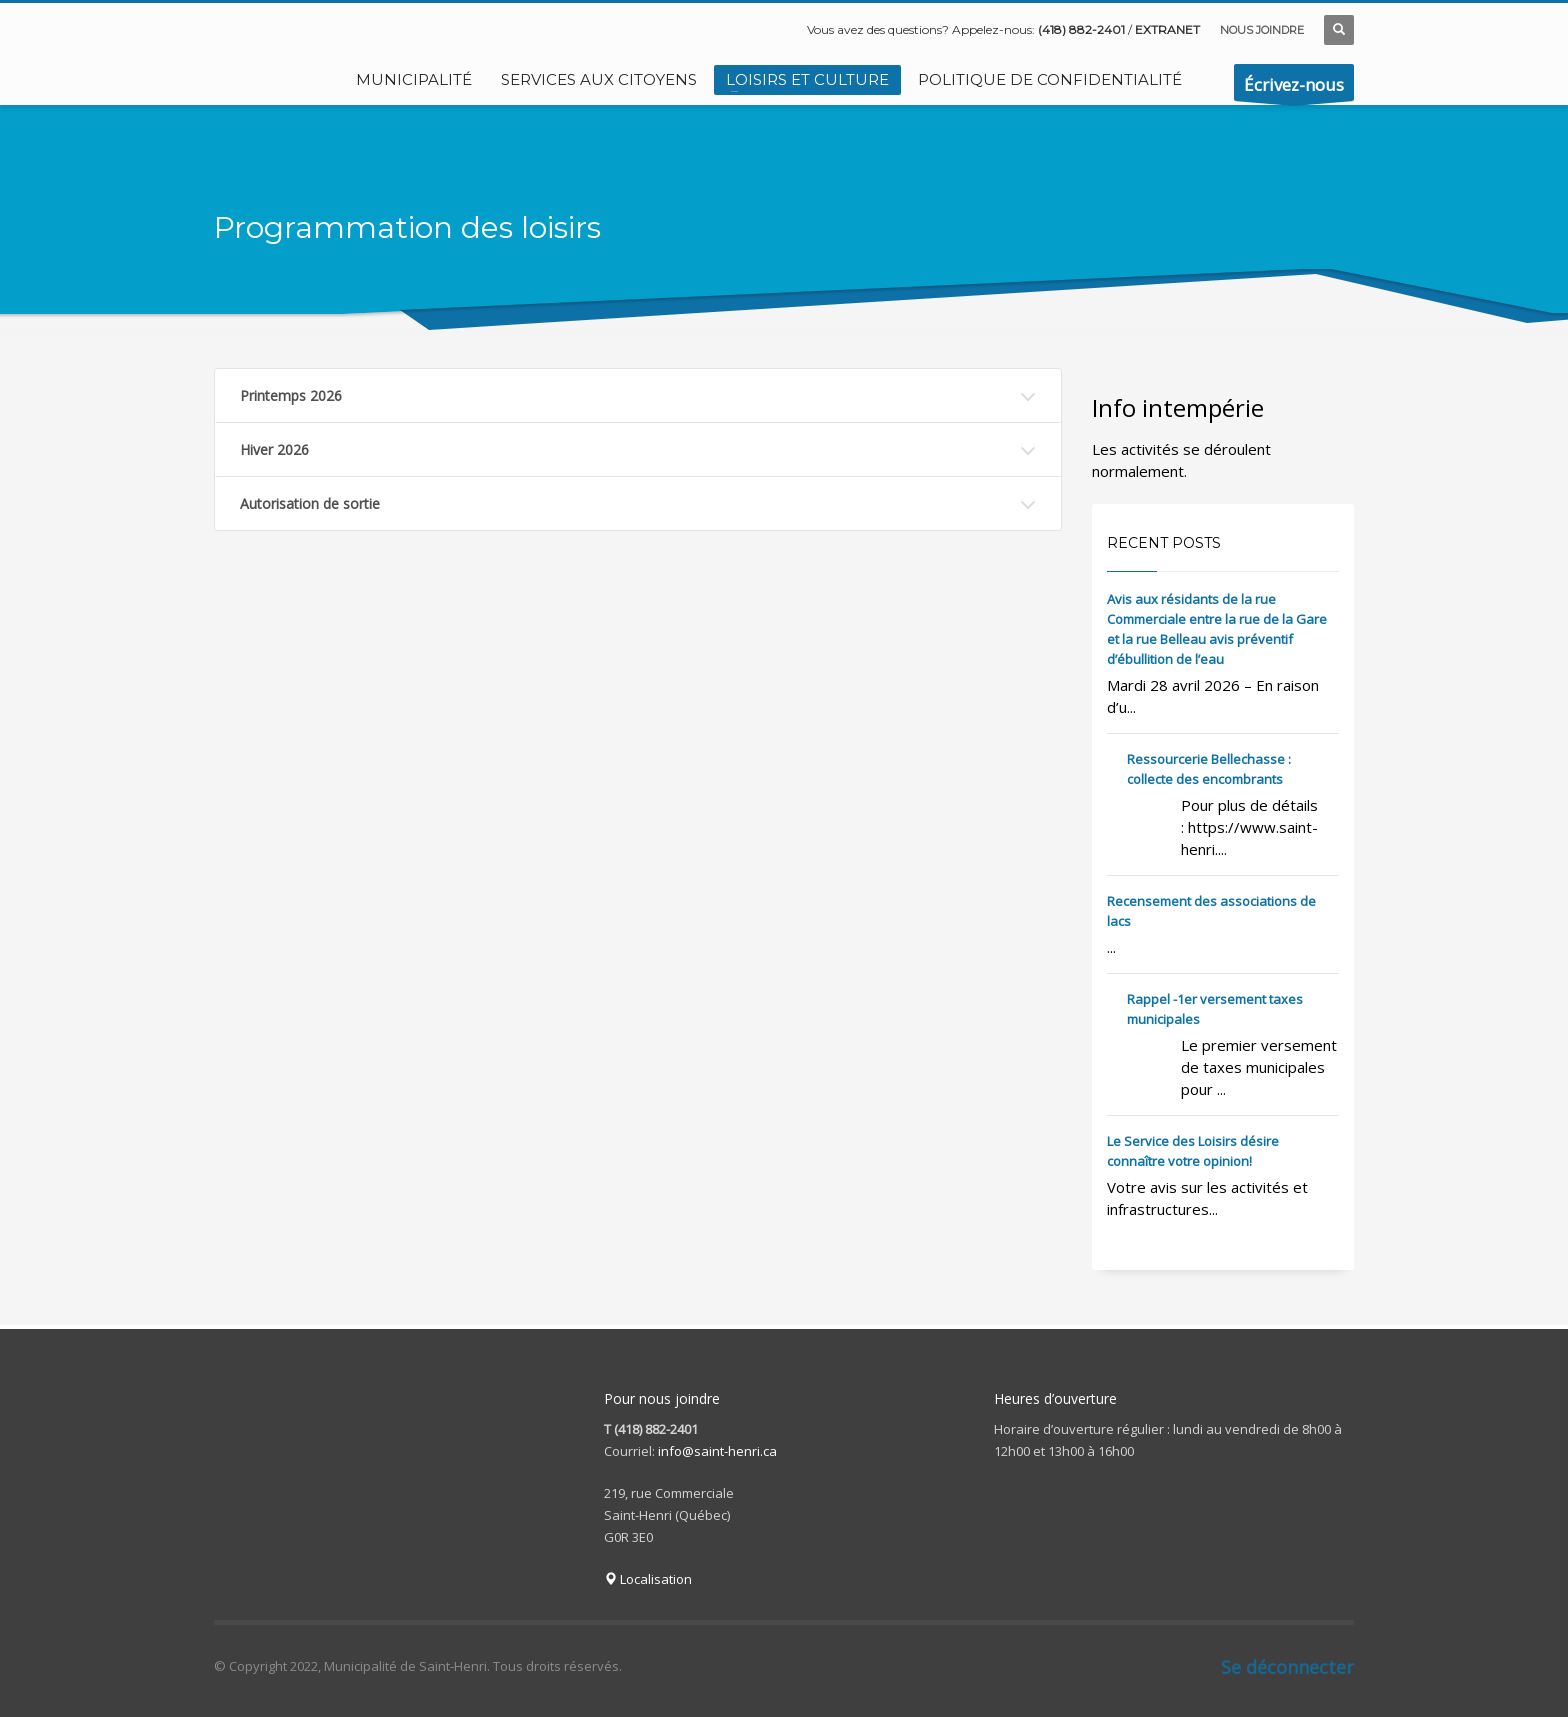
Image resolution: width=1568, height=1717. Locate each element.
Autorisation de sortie (310, 503)
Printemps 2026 (291, 395)
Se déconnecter (1287, 1667)
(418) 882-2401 (1081, 29)
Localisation (648, 1579)
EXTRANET (1167, 29)
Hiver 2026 (274, 449)
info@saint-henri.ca (717, 1451)
